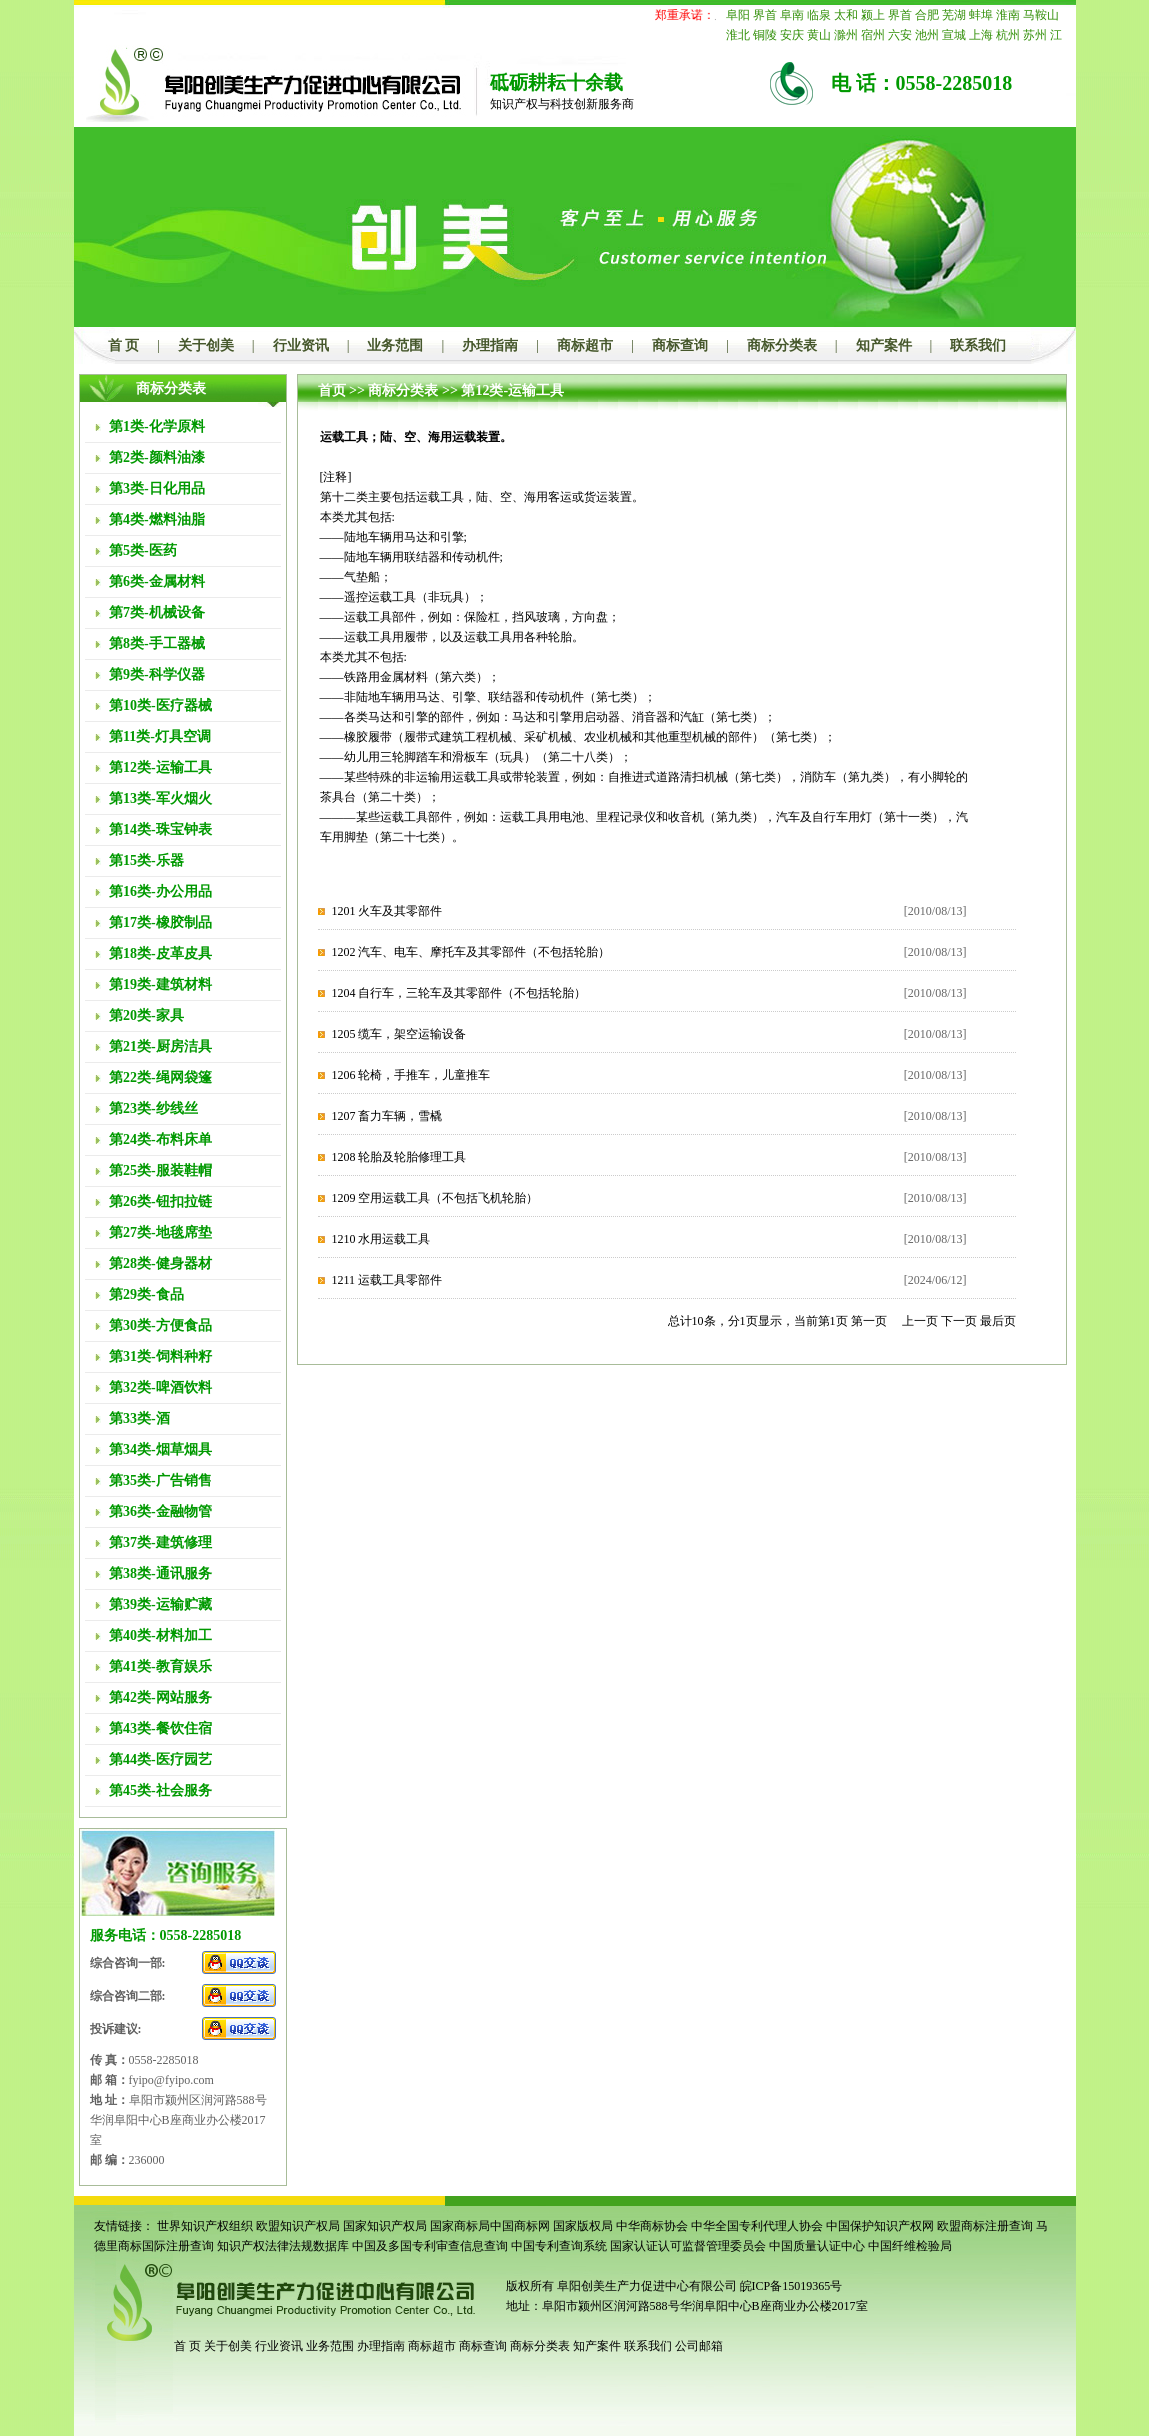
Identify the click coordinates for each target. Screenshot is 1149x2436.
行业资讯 (301, 345)
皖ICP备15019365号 (791, 2286)
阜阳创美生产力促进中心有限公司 (645, 2286)
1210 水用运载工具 (380, 1239)
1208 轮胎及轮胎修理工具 (398, 1157)
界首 (765, 15)
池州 (927, 35)
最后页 (998, 1321)
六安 (900, 35)
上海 (981, 35)
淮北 (738, 35)
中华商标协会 (652, 2226)
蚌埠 (981, 15)
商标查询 (680, 345)
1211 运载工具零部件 (386, 1280)
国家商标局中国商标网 (490, 2226)
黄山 (819, 35)
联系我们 (978, 345)
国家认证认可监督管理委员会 (688, 2246)
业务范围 (395, 345)
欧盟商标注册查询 (985, 2226)
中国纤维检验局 (910, 2246)
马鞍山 (1041, 15)
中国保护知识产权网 (880, 2226)
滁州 (846, 35)
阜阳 (738, 15)
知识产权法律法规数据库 (283, 2246)
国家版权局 (583, 2226)
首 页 (124, 345)
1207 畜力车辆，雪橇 (386, 1116)
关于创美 (206, 345)
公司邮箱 (699, 2346)
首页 (332, 390)
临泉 (819, 15)
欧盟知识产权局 (298, 2226)
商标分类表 (782, 345)
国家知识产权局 (385, 2226)
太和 (846, 15)
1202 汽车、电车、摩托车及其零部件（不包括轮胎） (470, 952)
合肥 (927, 15)
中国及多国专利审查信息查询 (430, 2246)
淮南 (1008, 15)
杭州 (1008, 35)
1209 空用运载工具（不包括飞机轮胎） (434, 1198)
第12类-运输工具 (512, 390)
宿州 (873, 35)
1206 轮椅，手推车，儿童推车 (410, 1075)
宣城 (954, 35)
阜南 (792, 15)
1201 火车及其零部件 (386, 911)
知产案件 (884, 345)
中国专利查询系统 (559, 2246)
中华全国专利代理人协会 (757, 2226)
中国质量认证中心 (817, 2246)
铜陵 (765, 35)
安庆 (792, 35)
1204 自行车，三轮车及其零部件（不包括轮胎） (458, 993)
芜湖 (954, 15)
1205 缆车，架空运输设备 (398, 1034)
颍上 (873, 15)
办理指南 (490, 345)
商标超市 (585, 345)
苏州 (1035, 35)
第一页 (869, 1321)
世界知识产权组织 (205, 2226)
